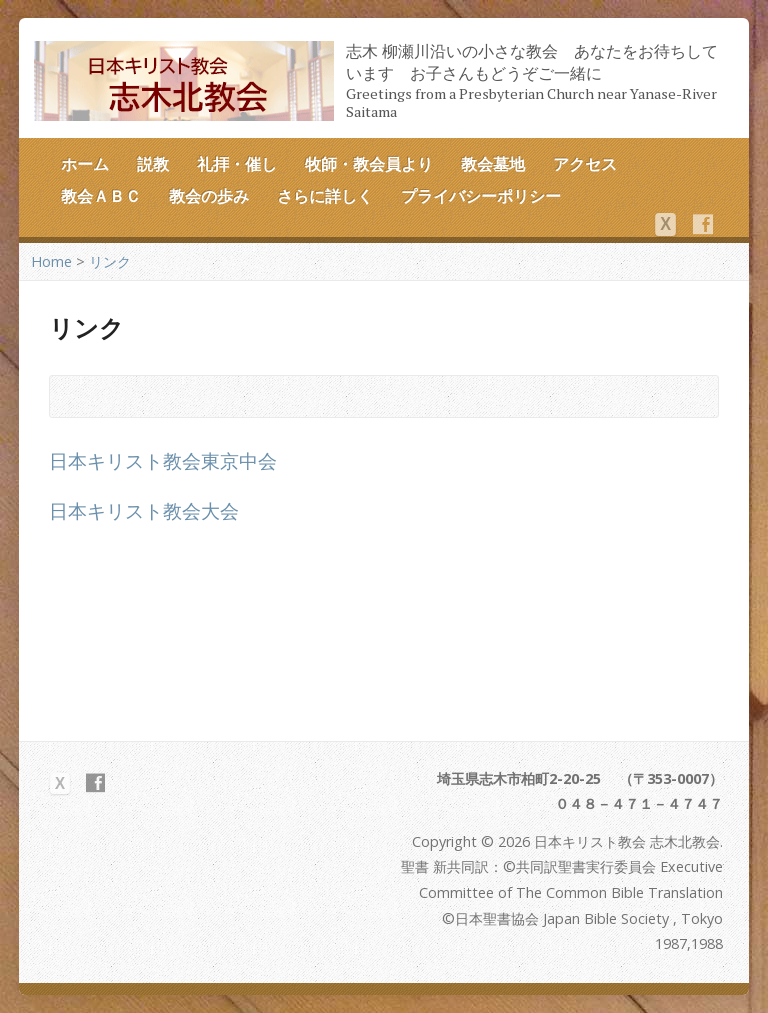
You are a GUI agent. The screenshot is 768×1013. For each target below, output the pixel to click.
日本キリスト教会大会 (144, 510)
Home (51, 261)
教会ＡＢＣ (101, 196)
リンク (110, 261)
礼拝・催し (237, 164)
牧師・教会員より (369, 164)
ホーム (85, 164)
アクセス (585, 164)
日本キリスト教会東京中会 (163, 460)
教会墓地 (493, 164)
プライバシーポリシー (481, 196)
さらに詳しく (325, 196)
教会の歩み (209, 196)
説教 (153, 164)
